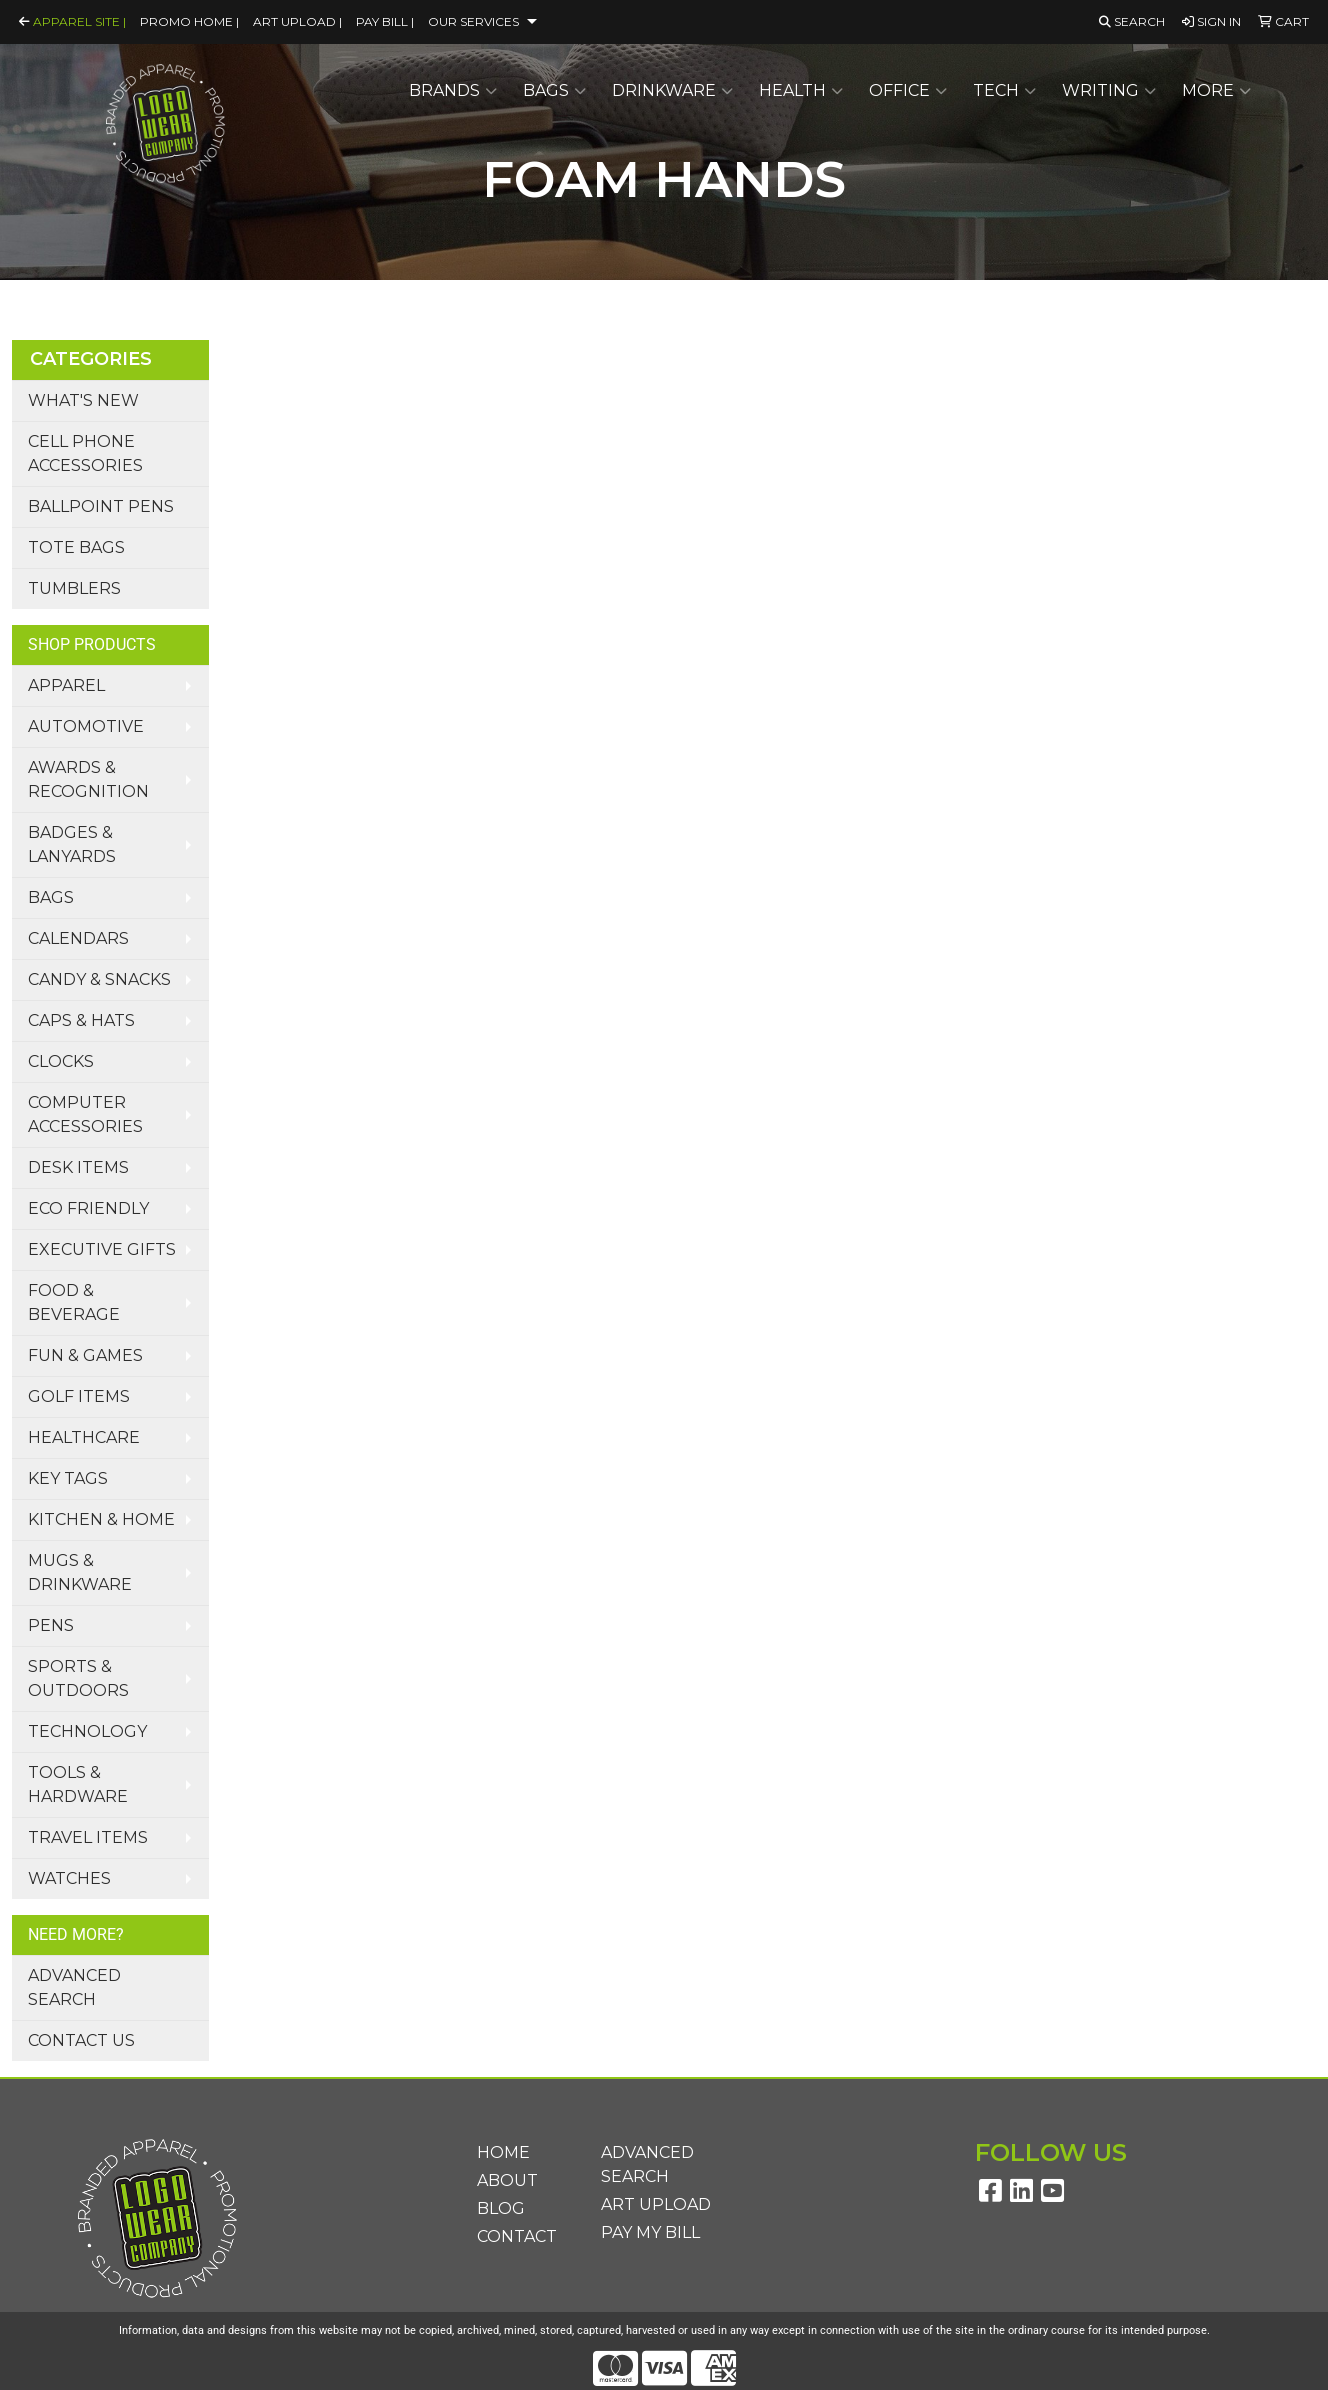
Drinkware (672, 91)
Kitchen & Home (101, 1519)
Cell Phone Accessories (85, 453)
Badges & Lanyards (72, 844)
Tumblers (74, 588)
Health (801, 91)
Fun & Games (85, 1355)
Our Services (473, 21)
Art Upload (656, 2204)
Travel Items (88, 1837)
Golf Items (79, 1396)
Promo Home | (189, 21)
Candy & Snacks (99, 979)
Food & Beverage (74, 1302)
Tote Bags (76, 547)
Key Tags (68, 1478)
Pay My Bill (650, 2232)
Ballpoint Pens (101, 506)
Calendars (78, 938)
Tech (1004, 91)
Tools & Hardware (78, 1784)
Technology (87, 1731)
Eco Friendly (88, 1208)
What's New (83, 400)
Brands (453, 91)
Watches (69, 1878)
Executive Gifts (102, 1249)
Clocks (61, 1061)
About (507, 2180)
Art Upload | (297, 21)
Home (503, 2152)
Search (1132, 21)
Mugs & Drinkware (80, 1572)
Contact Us (81, 2040)
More (1216, 91)
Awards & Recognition (88, 779)
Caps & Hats (81, 1020)
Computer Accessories (85, 1114)
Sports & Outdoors (78, 1678)
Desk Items (78, 1167)
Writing (1109, 91)
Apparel (66, 685)
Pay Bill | (385, 21)
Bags (554, 91)
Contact (517, 2236)
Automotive (86, 726)
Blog (501, 2208)
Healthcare (84, 1437)
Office (908, 91)
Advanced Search (74, 1987)
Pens (51, 1625)
